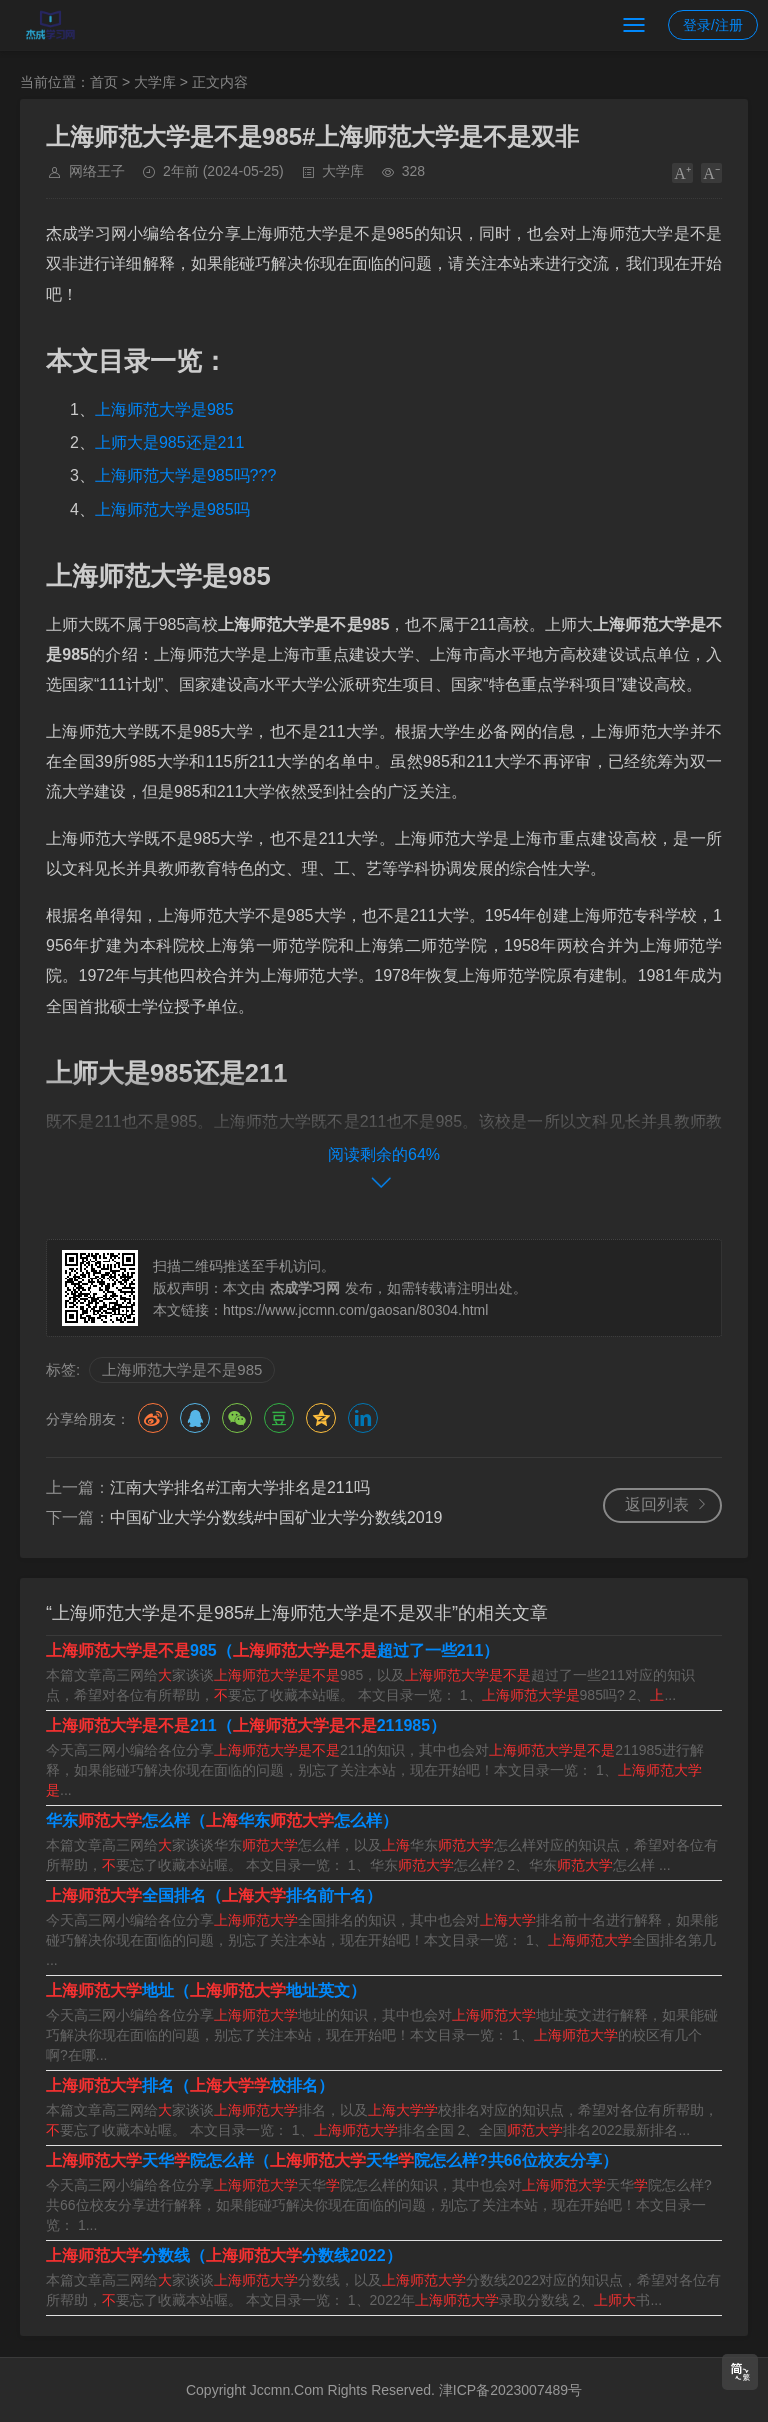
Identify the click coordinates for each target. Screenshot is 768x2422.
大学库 (155, 82)
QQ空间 (321, 1418)
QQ (195, 1418)
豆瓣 (279, 1418)
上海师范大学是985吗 (172, 509)
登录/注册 (713, 25)
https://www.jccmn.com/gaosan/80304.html (355, 1310)
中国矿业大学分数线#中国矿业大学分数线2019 (276, 1517)
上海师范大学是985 (164, 409)
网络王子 (97, 171)
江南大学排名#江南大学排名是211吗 (240, 1487)
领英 (363, 1418)
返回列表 (657, 1504)
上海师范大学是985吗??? (185, 475)
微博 (153, 1418)
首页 (104, 82)
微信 (237, 1418)
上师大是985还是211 (169, 442)
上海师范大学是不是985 (182, 1369)
